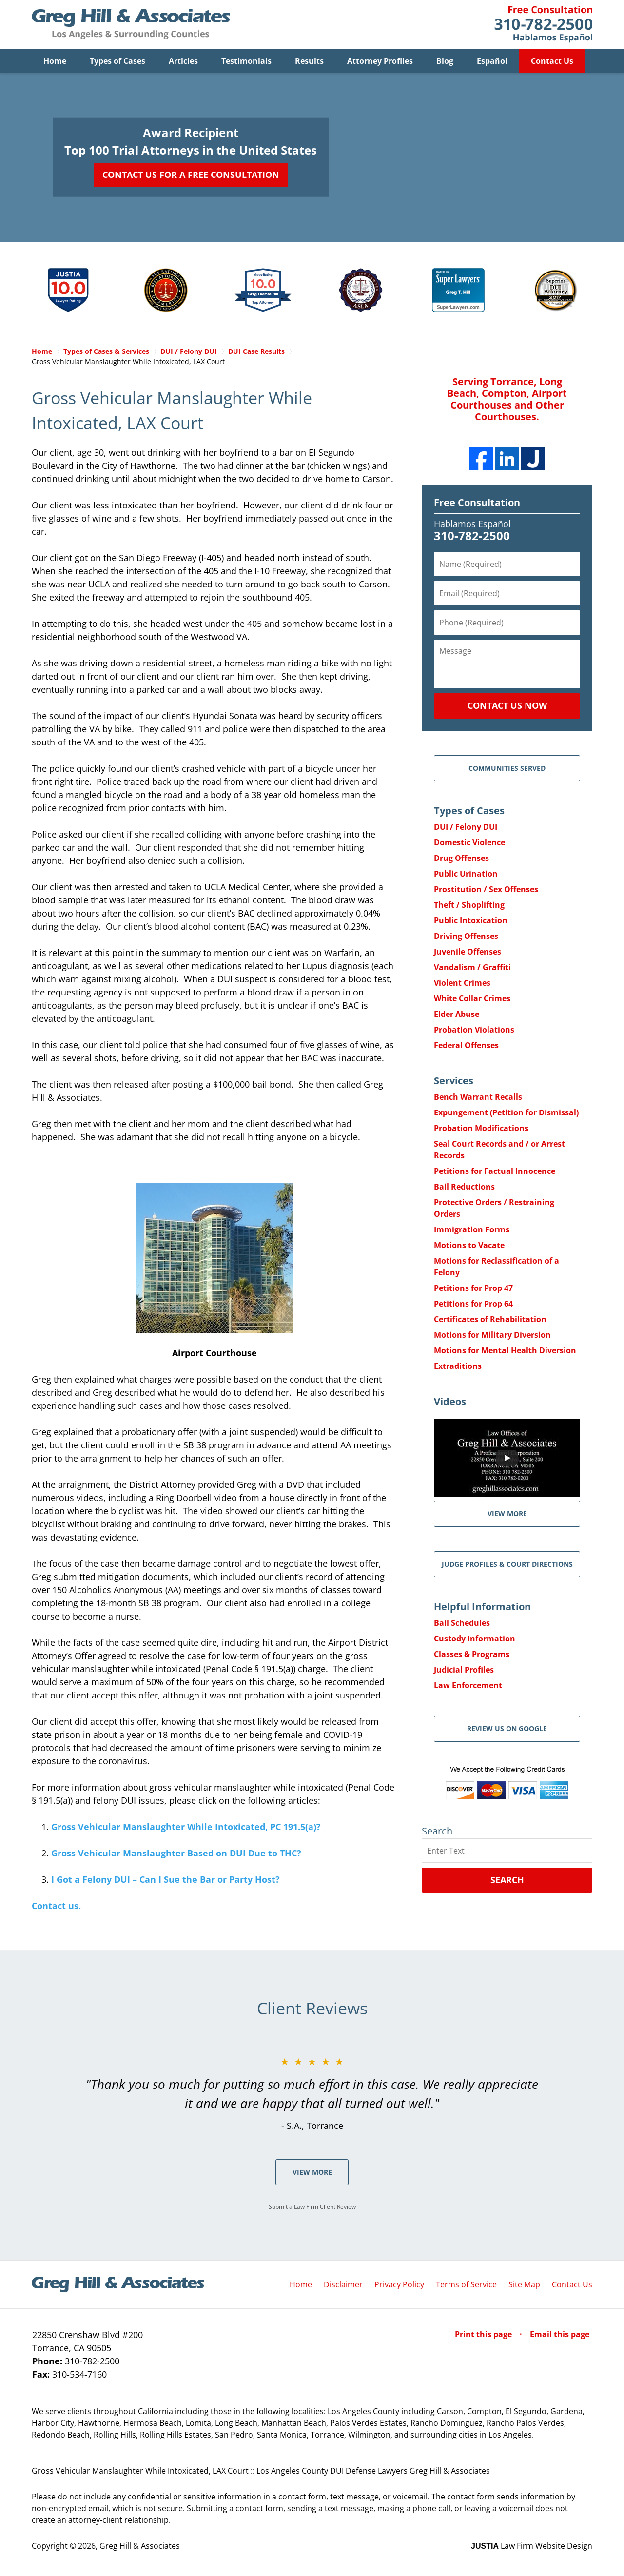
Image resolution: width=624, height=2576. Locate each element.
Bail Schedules (462, 1623)
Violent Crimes (462, 982)
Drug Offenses (461, 858)
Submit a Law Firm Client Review (312, 2207)
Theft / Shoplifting (469, 904)
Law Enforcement (468, 1685)
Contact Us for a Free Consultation (190, 174)
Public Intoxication (470, 920)
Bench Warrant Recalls (478, 1097)
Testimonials (246, 61)
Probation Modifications (481, 1128)
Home (54, 61)
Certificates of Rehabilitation (490, 1319)
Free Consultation (477, 502)
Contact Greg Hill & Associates (543, 24)
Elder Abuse (456, 1014)
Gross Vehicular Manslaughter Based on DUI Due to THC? (176, 1853)
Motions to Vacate (469, 1245)
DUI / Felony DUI (465, 826)
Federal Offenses (466, 1045)
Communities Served (507, 768)
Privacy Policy (399, 2284)
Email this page (559, 2334)
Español (492, 61)
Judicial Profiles (464, 1669)
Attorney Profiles (380, 61)
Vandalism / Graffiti (472, 967)
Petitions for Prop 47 (473, 1288)
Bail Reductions (464, 1186)
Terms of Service (466, 2284)
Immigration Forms (471, 1229)
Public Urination (466, 873)
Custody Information (474, 1638)
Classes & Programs (471, 1654)
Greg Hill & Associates (139, 2545)
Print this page (484, 2334)
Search (507, 1880)
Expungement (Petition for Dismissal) (506, 1112)
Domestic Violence (469, 842)
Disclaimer (343, 2284)
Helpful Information (482, 1606)
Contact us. (56, 1906)
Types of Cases (117, 61)
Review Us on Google (507, 1728)
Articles (183, 61)
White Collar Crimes (472, 998)
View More (312, 2172)
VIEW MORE (507, 1513)
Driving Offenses (466, 936)
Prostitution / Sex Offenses (486, 889)
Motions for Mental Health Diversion (505, 1350)
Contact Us (552, 61)
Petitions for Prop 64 (473, 1303)
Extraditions (458, 1366)
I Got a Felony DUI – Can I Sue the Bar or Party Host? (165, 1879)
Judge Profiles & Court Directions (507, 1564)
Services (453, 1080)
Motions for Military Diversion (492, 1334)
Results (309, 61)
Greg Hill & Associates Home (131, 24)
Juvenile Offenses (467, 951)
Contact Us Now (507, 705)
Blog (444, 61)
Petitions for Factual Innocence (494, 1171)
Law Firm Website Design (531, 2545)
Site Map (524, 2284)
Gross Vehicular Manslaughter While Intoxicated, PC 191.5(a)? (186, 1827)
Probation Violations (474, 1029)
